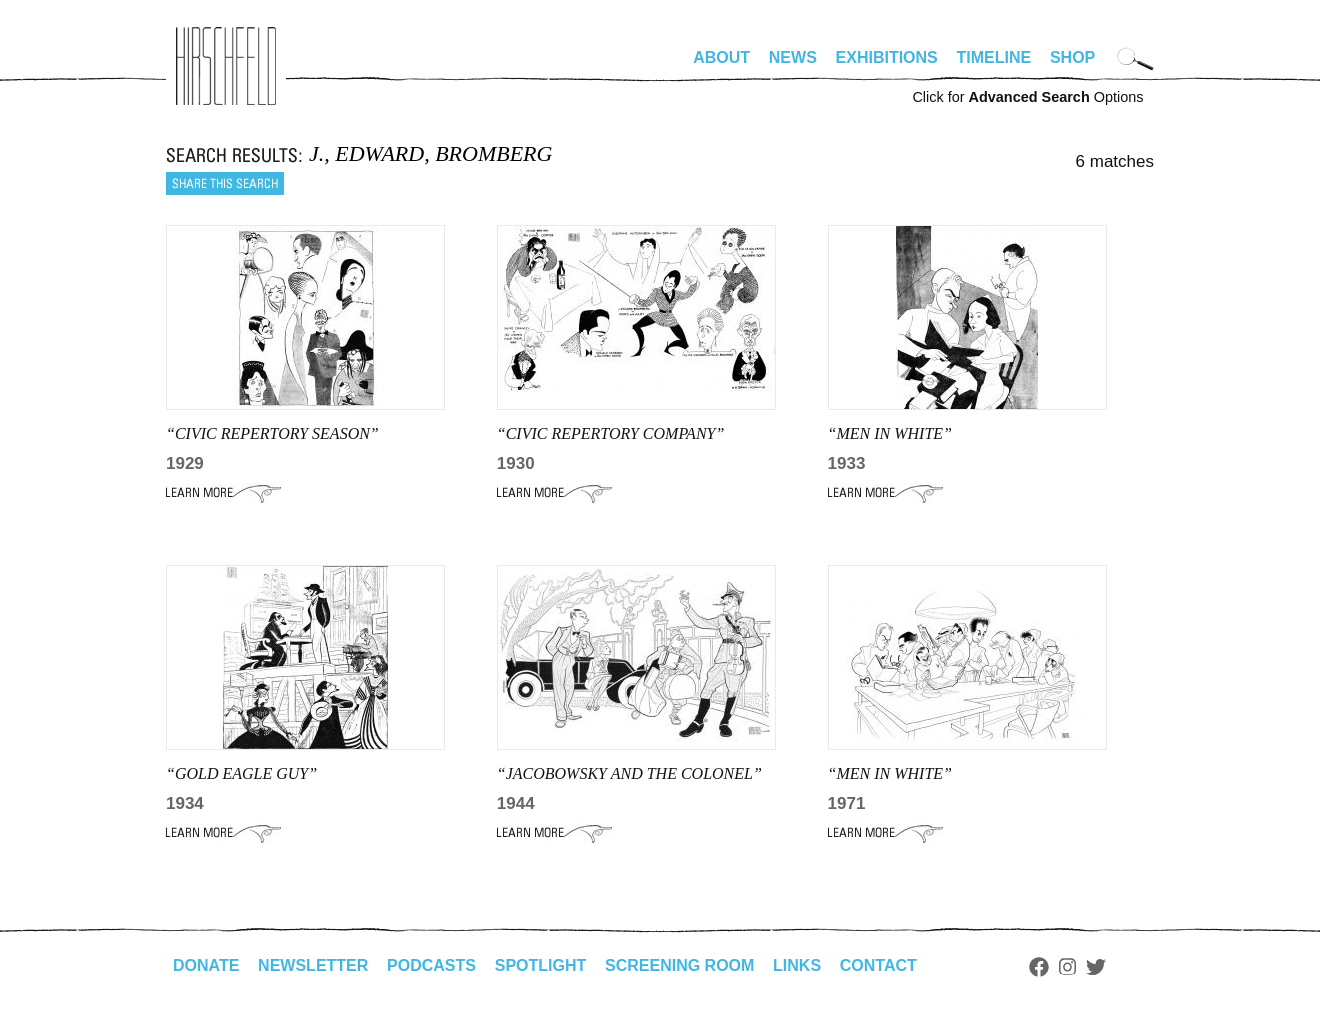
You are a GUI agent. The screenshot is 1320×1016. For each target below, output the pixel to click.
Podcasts (431, 965)
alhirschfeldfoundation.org (226, 66)
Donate (206, 965)
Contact (878, 965)
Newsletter (313, 965)
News (793, 57)
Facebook (1039, 967)
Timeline (994, 57)
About (721, 57)
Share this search (225, 183)
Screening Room (679, 965)
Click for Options (1027, 97)
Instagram (1067, 967)
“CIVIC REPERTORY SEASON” (272, 433)
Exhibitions (887, 57)
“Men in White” (890, 773)
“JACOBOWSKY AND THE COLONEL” (629, 773)
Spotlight (541, 965)
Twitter (1096, 967)
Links (797, 965)
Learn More (223, 493)
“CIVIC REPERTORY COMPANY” (611, 433)
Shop (1072, 57)
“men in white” (890, 433)
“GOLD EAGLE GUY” (241, 773)
